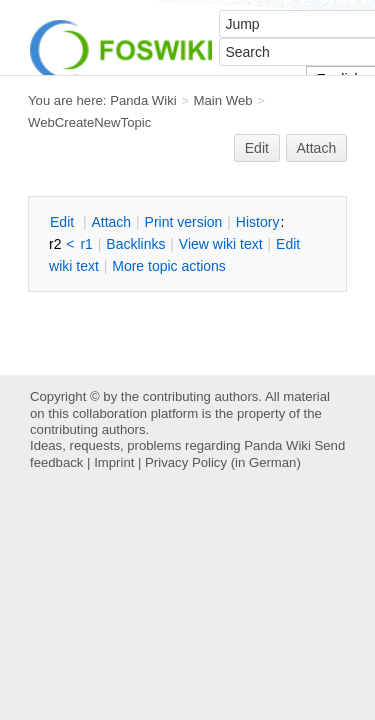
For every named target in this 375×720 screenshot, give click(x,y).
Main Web (223, 100)
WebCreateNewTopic (89, 122)
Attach (317, 148)
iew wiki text (221, 244)
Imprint (114, 462)
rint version (184, 222)
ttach (111, 222)
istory (258, 222)
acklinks (135, 244)
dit (64, 222)
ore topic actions (169, 266)
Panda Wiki (143, 100)
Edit (257, 148)
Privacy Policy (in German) (223, 462)
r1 (86, 244)
